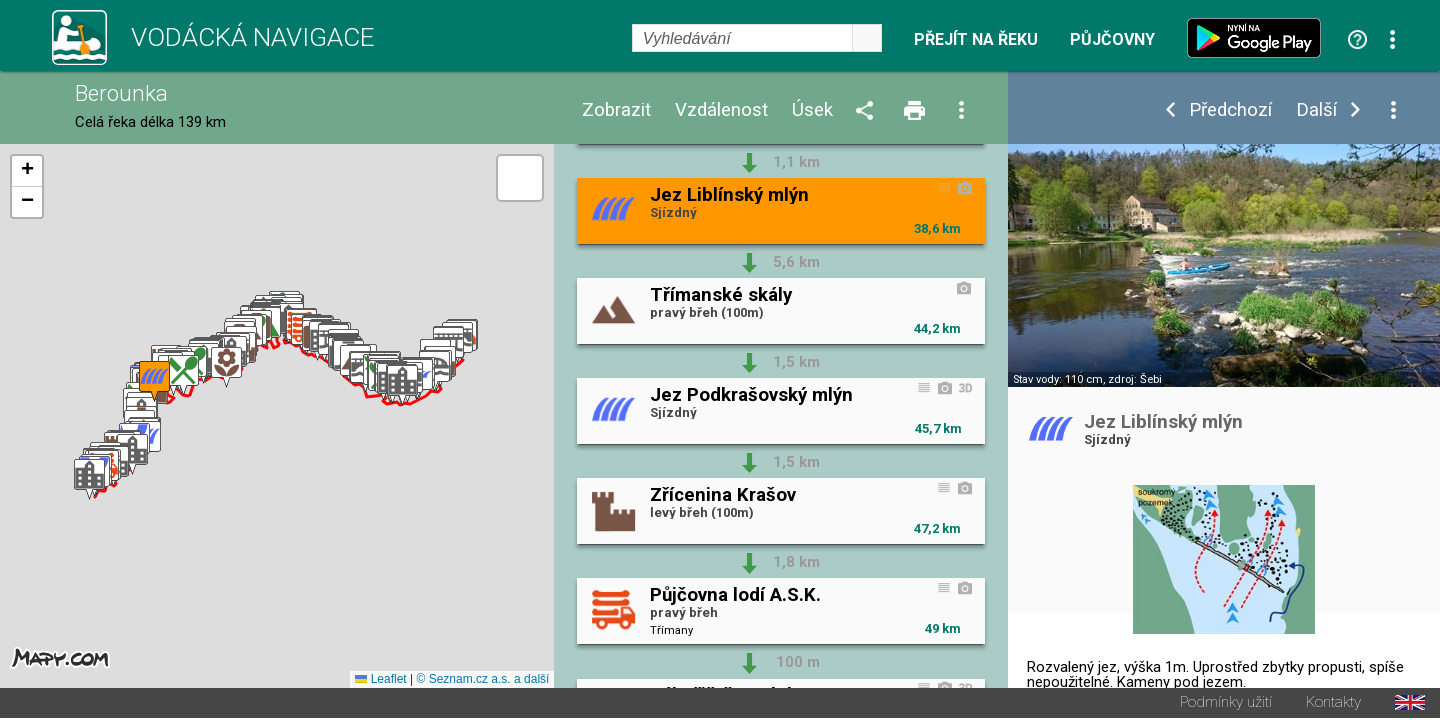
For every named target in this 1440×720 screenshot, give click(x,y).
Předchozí (1230, 110)
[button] (89, 480)
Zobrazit (616, 110)
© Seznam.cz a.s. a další (482, 681)
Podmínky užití (1226, 704)
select (867, 38)
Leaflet (380, 681)
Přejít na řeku (976, 40)
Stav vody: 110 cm (1058, 379)
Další (1316, 110)
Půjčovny (1112, 40)
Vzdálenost (721, 110)
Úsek (812, 110)
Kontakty (1333, 704)
